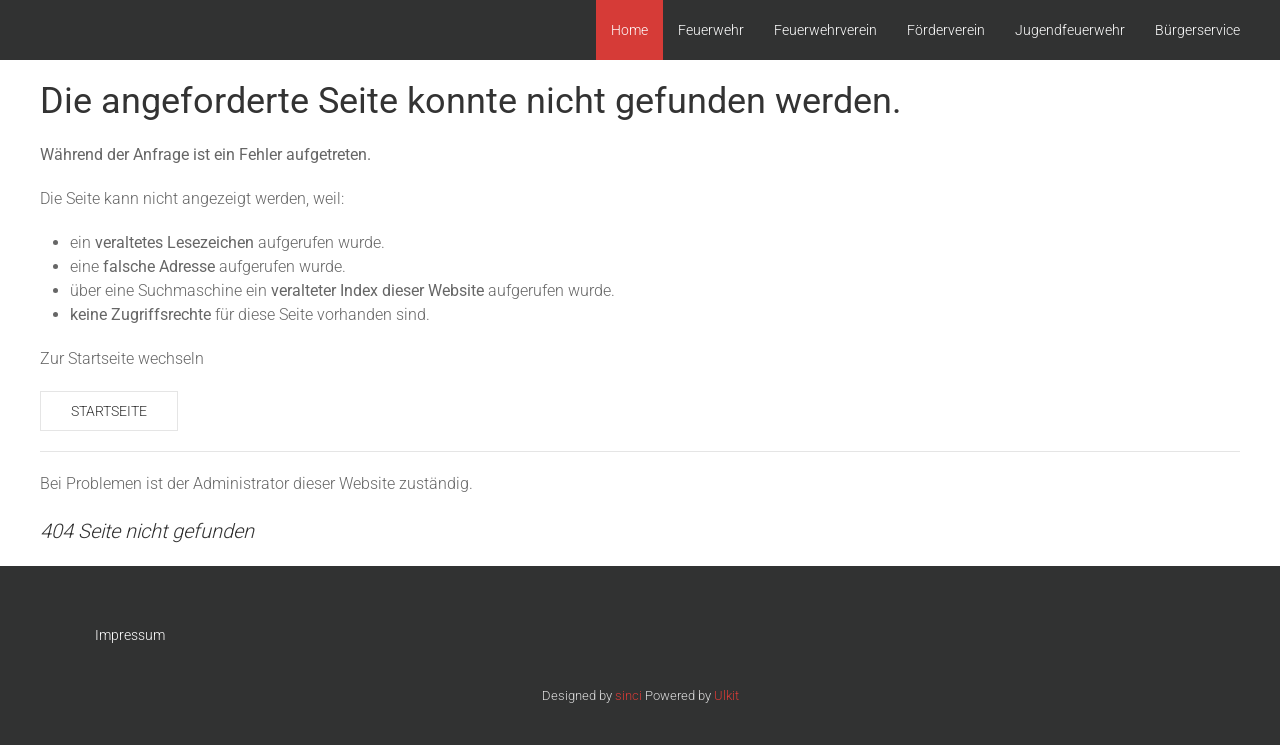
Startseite (109, 411)
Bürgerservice (1197, 30)
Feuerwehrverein (825, 30)
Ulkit (726, 695)
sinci (628, 695)
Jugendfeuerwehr (1070, 30)
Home (629, 30)
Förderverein (946, 30)
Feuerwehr (711, 30)
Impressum (130, 635)
